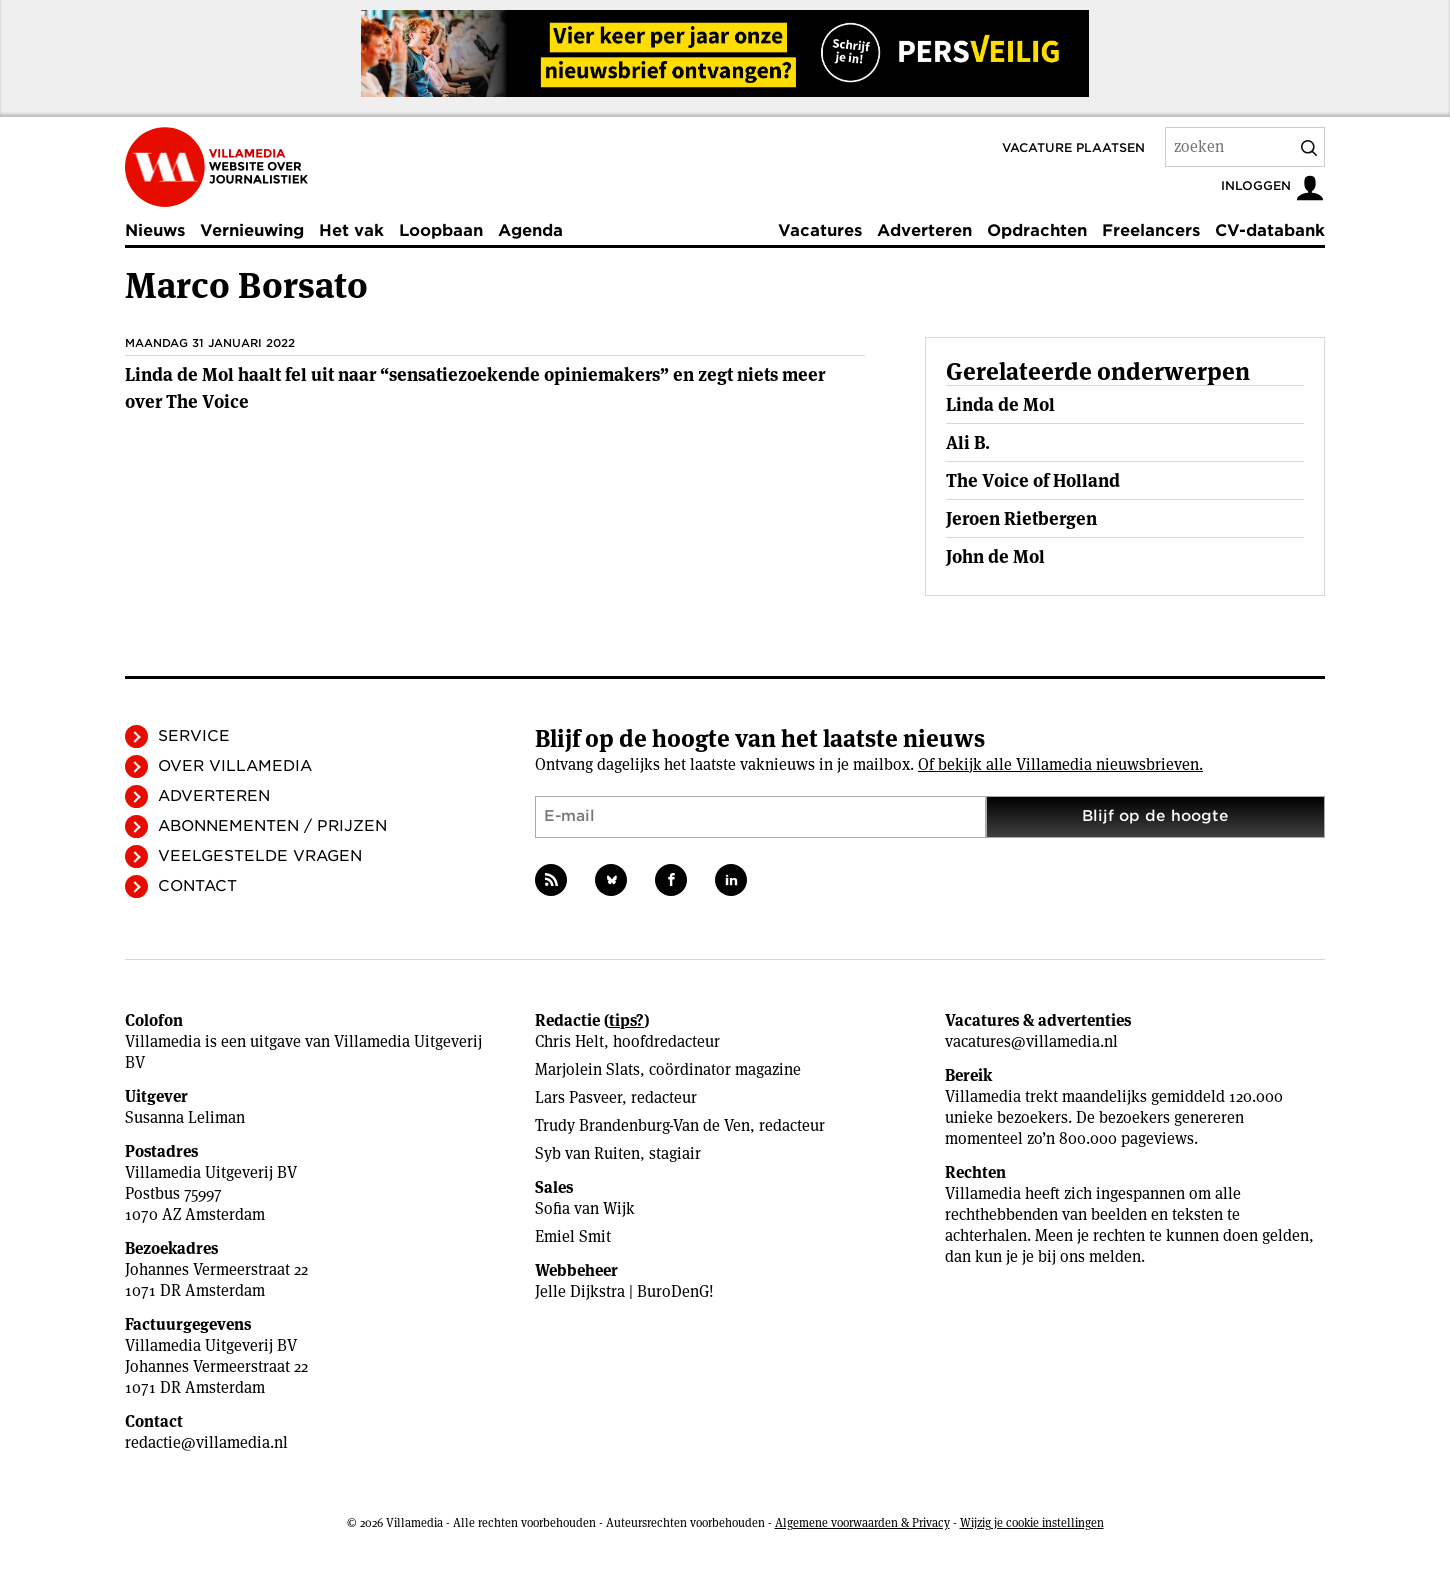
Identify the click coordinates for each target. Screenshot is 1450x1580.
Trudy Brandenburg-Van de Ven (642, 1125)
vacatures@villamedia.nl (1031, 1041)
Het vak (351, 230)
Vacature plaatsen (1073, 147)
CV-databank (1270, 230)
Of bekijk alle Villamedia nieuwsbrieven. (1060, 764)
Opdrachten (1037, 230)
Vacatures (820, 230)
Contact (197, 886)
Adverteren (924, 230)
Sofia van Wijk (585, 1208)
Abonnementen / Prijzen (272, 826)
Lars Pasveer (578, 1097)
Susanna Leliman (185, 1117)
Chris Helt (569, 1041)
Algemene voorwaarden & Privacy (862, 1522)
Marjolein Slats (587, 1069)
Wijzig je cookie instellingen (1032, 1522)
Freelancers (1151, 230)
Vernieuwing (252, 230)
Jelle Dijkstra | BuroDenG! (624, 1291)
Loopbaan (441, 230)
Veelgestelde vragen (260, 856)
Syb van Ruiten (587, 1153)
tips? (626, 1020)
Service (194, 736)
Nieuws (155, 230)
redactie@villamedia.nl (206, 1442)
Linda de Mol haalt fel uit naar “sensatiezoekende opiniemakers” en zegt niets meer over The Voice (475, 388)
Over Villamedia (235, 766)
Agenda (530, 230)
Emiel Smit (573, 1236)
